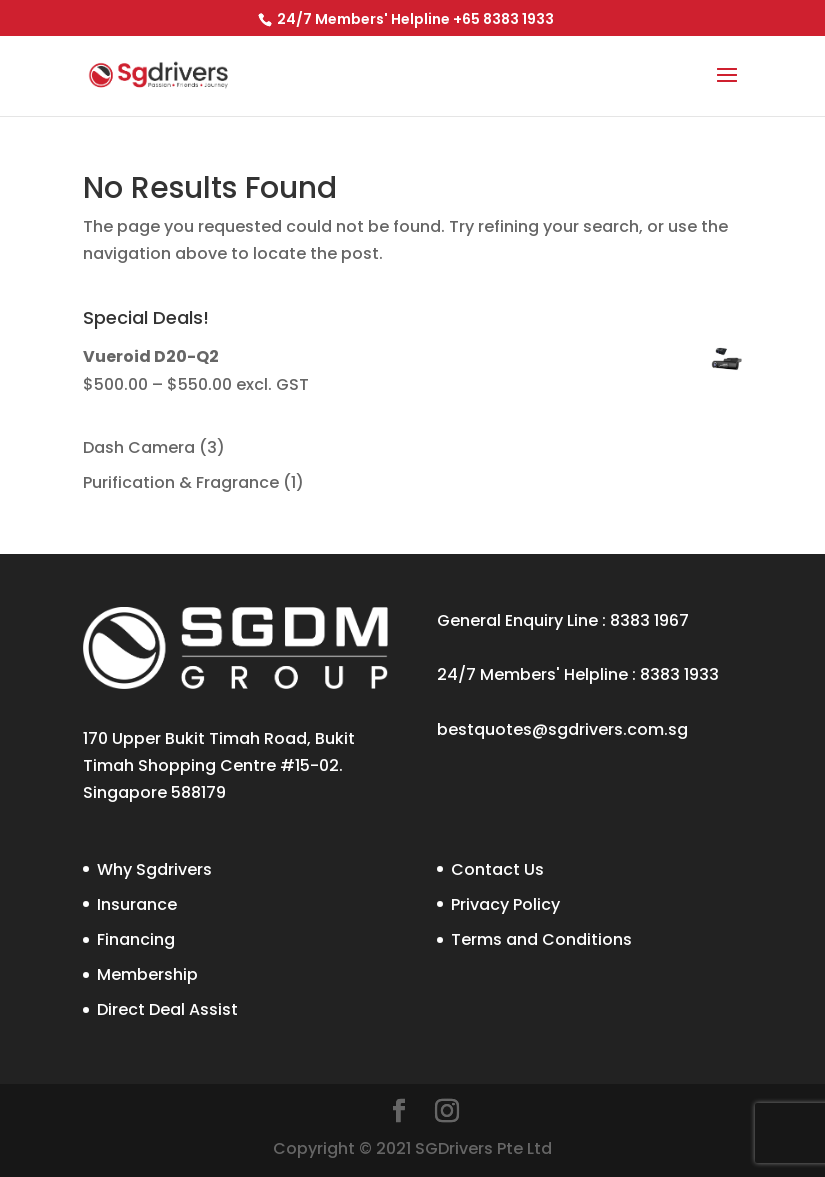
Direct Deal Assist (167, 1009)
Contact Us (497, 869)
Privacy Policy (505, 904)
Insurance (137, 904)
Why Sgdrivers (154, 869)
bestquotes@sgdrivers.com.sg (562, 729)
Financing (136, 939)
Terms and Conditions (541, 939)
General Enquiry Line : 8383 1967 (563, 620)
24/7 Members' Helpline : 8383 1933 (578, 674)
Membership (147, 974)
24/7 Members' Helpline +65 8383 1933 (414, 19)
